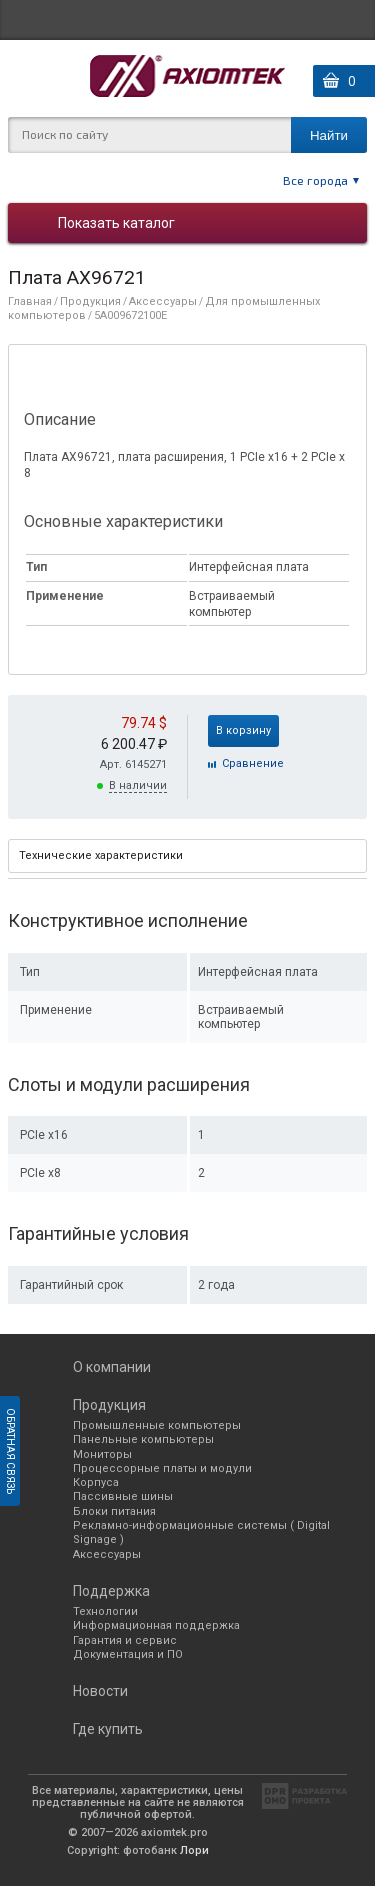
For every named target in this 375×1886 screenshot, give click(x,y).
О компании (112, 1367)
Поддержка (111, 1591)
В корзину (243, 730)
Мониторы (102, 1454)
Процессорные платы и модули (162, 1468)
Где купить (108, 1729)
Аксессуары (163, 301)
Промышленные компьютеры (157, 1425)
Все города (315, 180)
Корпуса (96, 1482)
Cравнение (253, 763)
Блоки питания (114, 1511)
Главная (30, 301)
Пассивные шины (123, 1496)
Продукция (90, 301)
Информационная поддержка (156, 1625)
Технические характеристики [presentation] (101, 855)
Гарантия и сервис (125, 1640)
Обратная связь (10, 1451)
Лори (194, 1850)
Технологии (105, 1611)
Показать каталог (116, 223)
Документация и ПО (128, 1654)
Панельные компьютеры (143, 1439)
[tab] (187, 856)
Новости (100, 1691)
